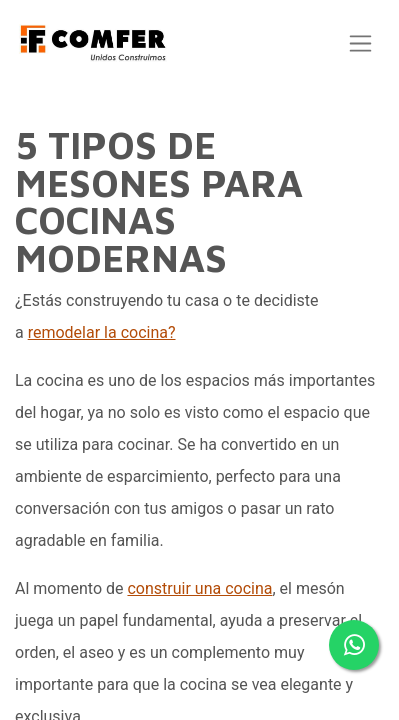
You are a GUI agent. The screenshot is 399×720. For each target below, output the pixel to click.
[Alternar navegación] (360, 43)
